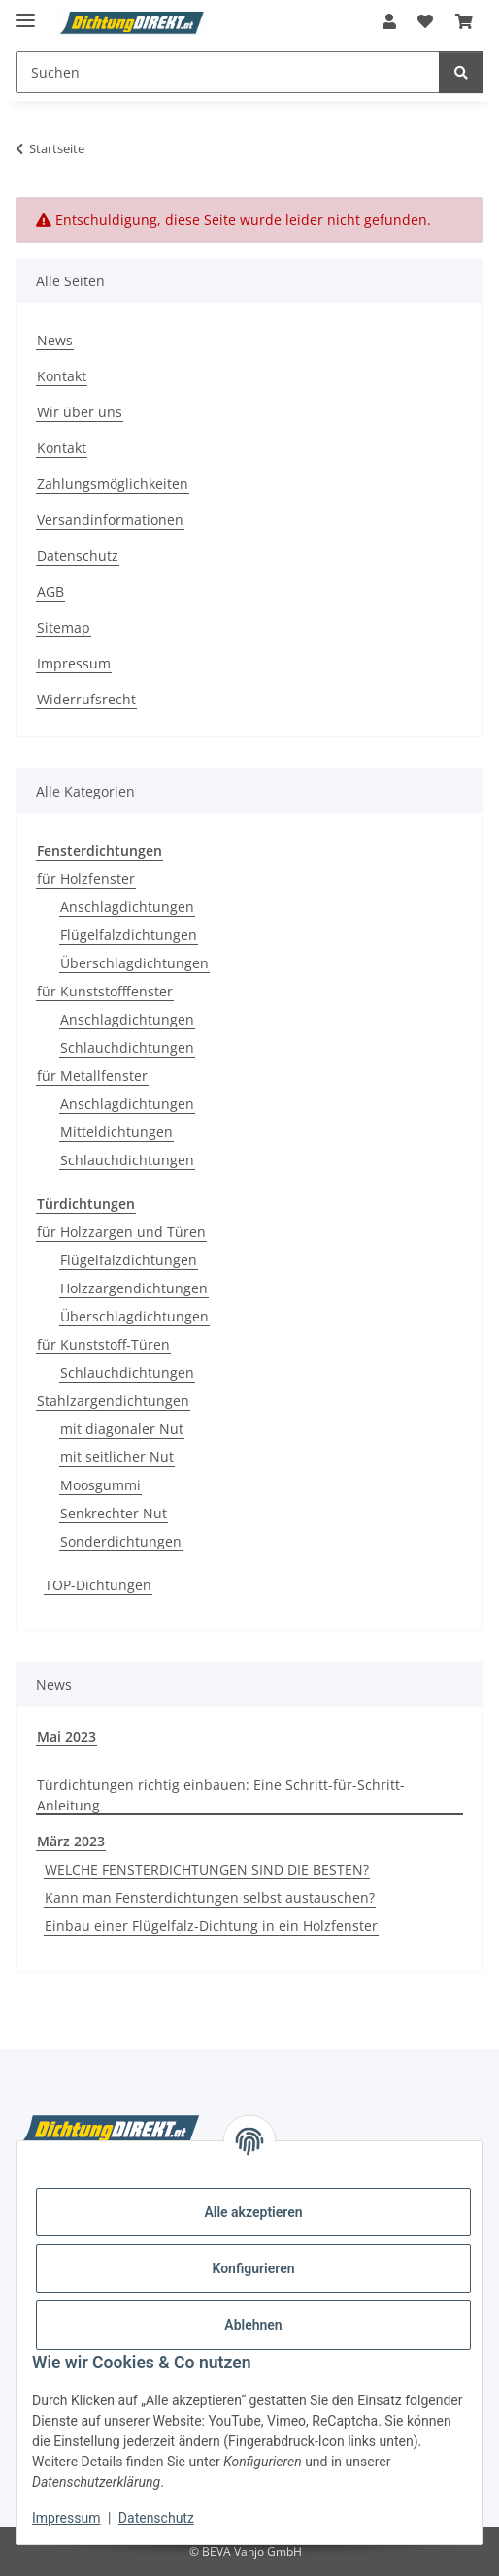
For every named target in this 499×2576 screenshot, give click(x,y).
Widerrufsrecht (86, 699)
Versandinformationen (110, 519)
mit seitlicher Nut (117, 1457)
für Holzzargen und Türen (121, 1232)
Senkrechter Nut (113, 1513)
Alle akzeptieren (253, 2212)
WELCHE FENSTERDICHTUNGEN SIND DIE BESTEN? (207, 1869)
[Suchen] (461, 72)
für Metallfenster (92, 1075)
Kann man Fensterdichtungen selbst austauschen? (210, 1897)
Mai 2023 (66, 1736)
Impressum (66, 2518)
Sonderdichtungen (121, 1541)
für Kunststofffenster (105, 991)
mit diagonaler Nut (121, 1428)
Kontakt (61, 376)
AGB (50, 591)
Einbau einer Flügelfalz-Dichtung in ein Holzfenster (211, 1925)
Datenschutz (156, 2518)
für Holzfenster (86, 878)
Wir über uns (79, 412)
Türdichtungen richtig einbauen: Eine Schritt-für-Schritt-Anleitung (221, 1795)
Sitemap (63, 627)
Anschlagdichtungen (127, 906)
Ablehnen (253, 2324)
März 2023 (71, 1841)
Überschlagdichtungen (134, 963)
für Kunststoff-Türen (103, 1344)
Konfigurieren (253, 2268)
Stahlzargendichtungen (113, 1400)
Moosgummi (100, 1485)
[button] (389, 21)
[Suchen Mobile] (228, 72)
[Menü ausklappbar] (25, 12)
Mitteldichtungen (116, 1132)
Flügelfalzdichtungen (128, 935)
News (55, 340)
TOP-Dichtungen (98, 1585)
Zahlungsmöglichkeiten (112, 483)
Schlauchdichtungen (127, 1047)
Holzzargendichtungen (134, 1288)
